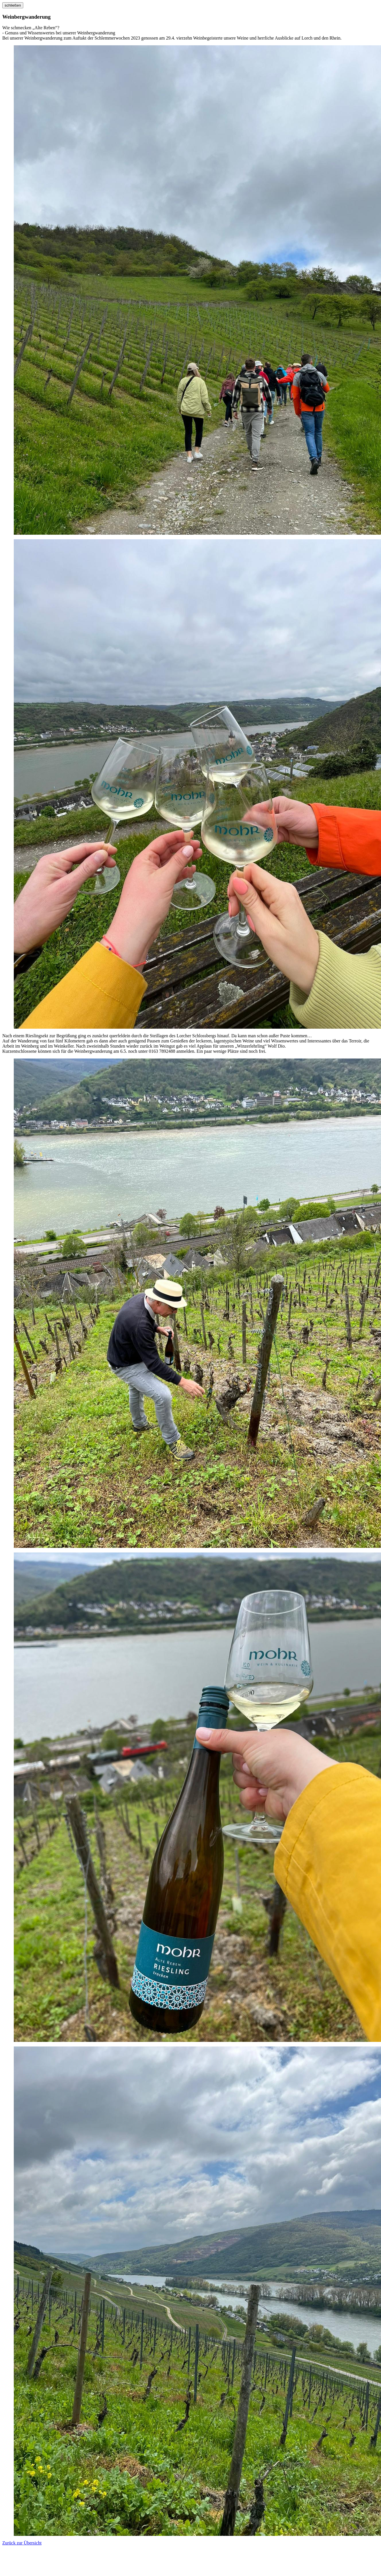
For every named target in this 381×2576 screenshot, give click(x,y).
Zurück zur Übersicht (22, 2542)
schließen (13, 5)
